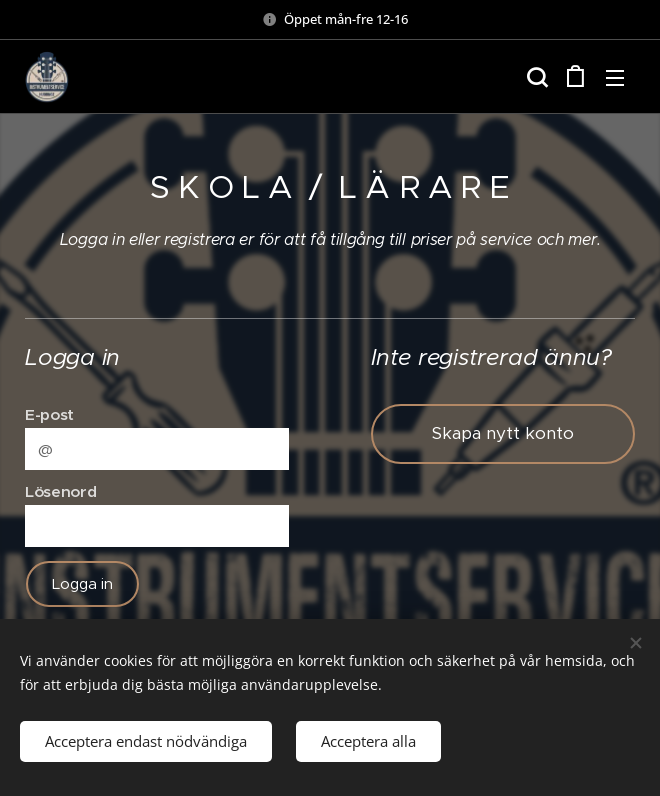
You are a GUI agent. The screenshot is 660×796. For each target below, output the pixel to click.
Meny (615, 78)
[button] (535, 77)
